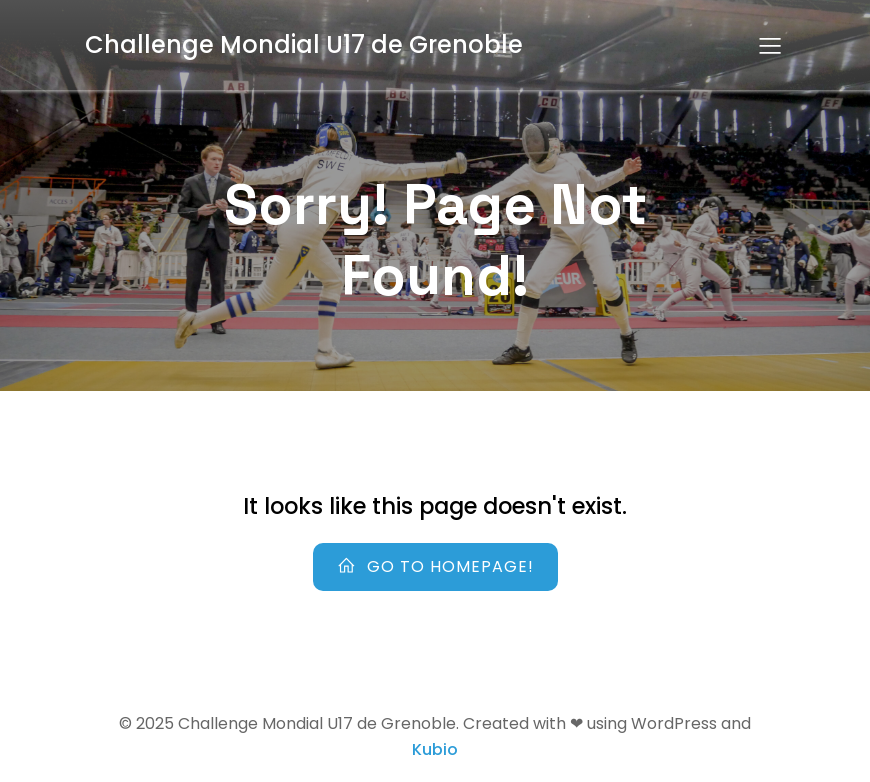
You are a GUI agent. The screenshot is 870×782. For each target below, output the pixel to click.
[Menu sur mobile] (770, 45)
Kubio (435, 749)
